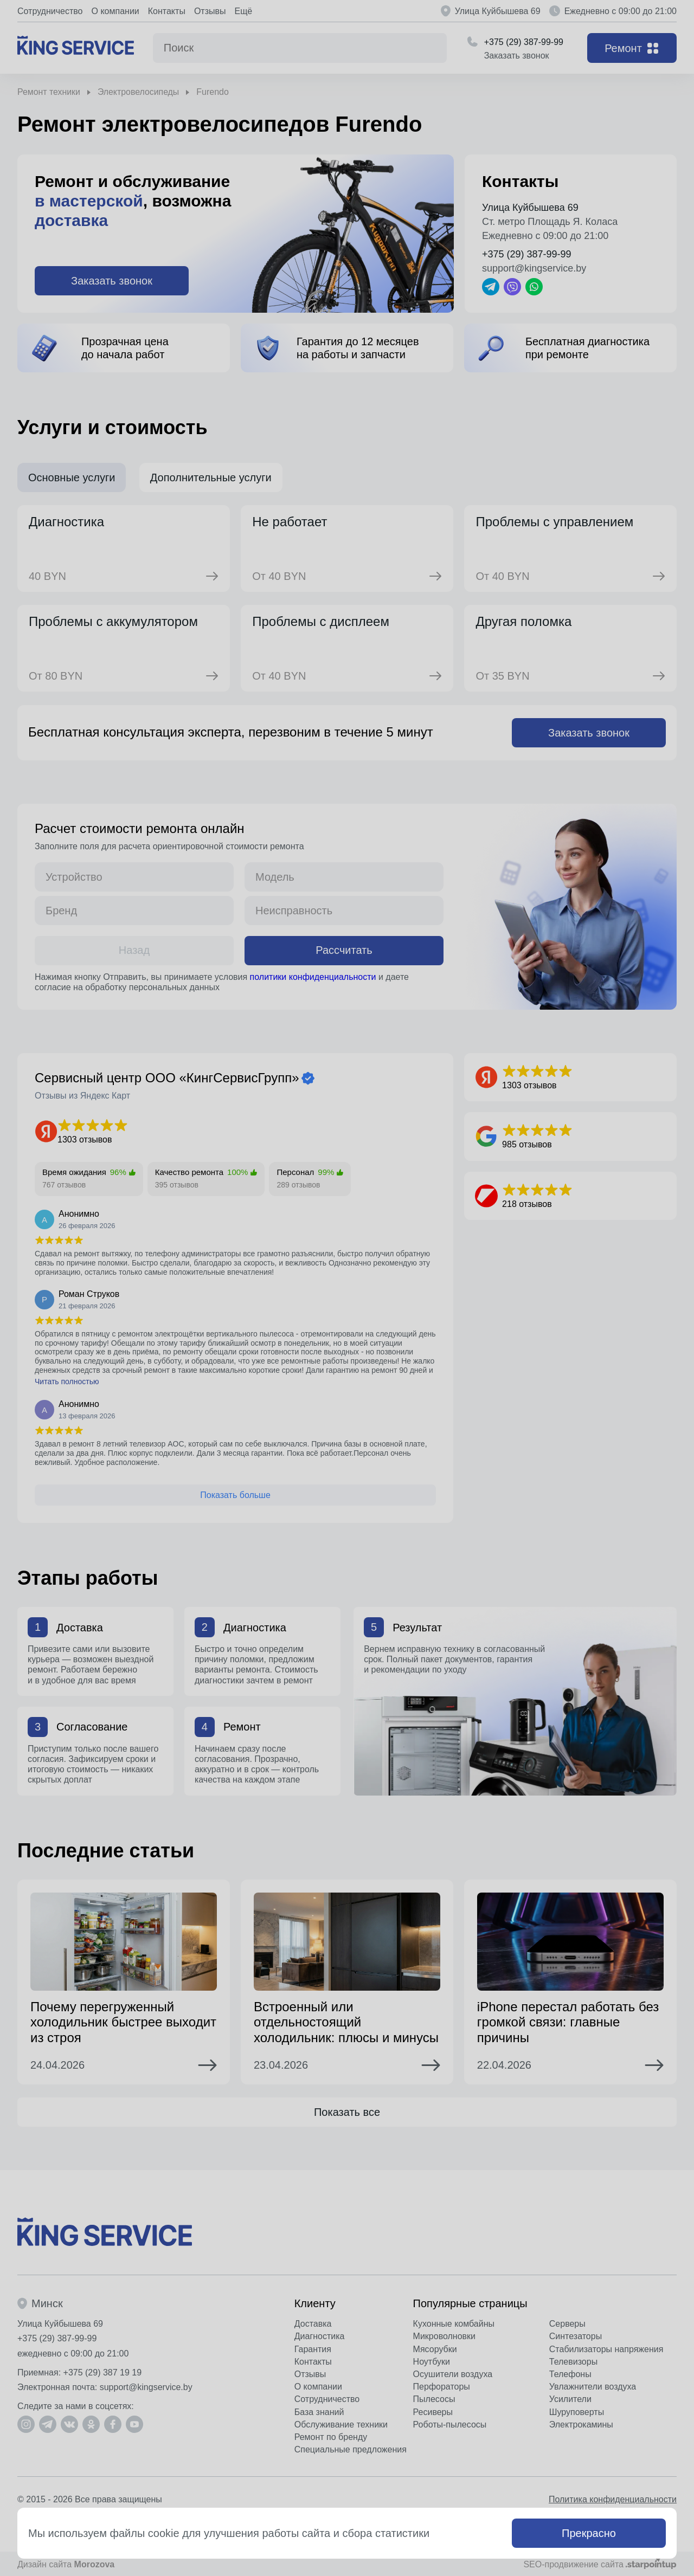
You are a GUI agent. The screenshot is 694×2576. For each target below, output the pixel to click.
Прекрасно (589, 2533)
